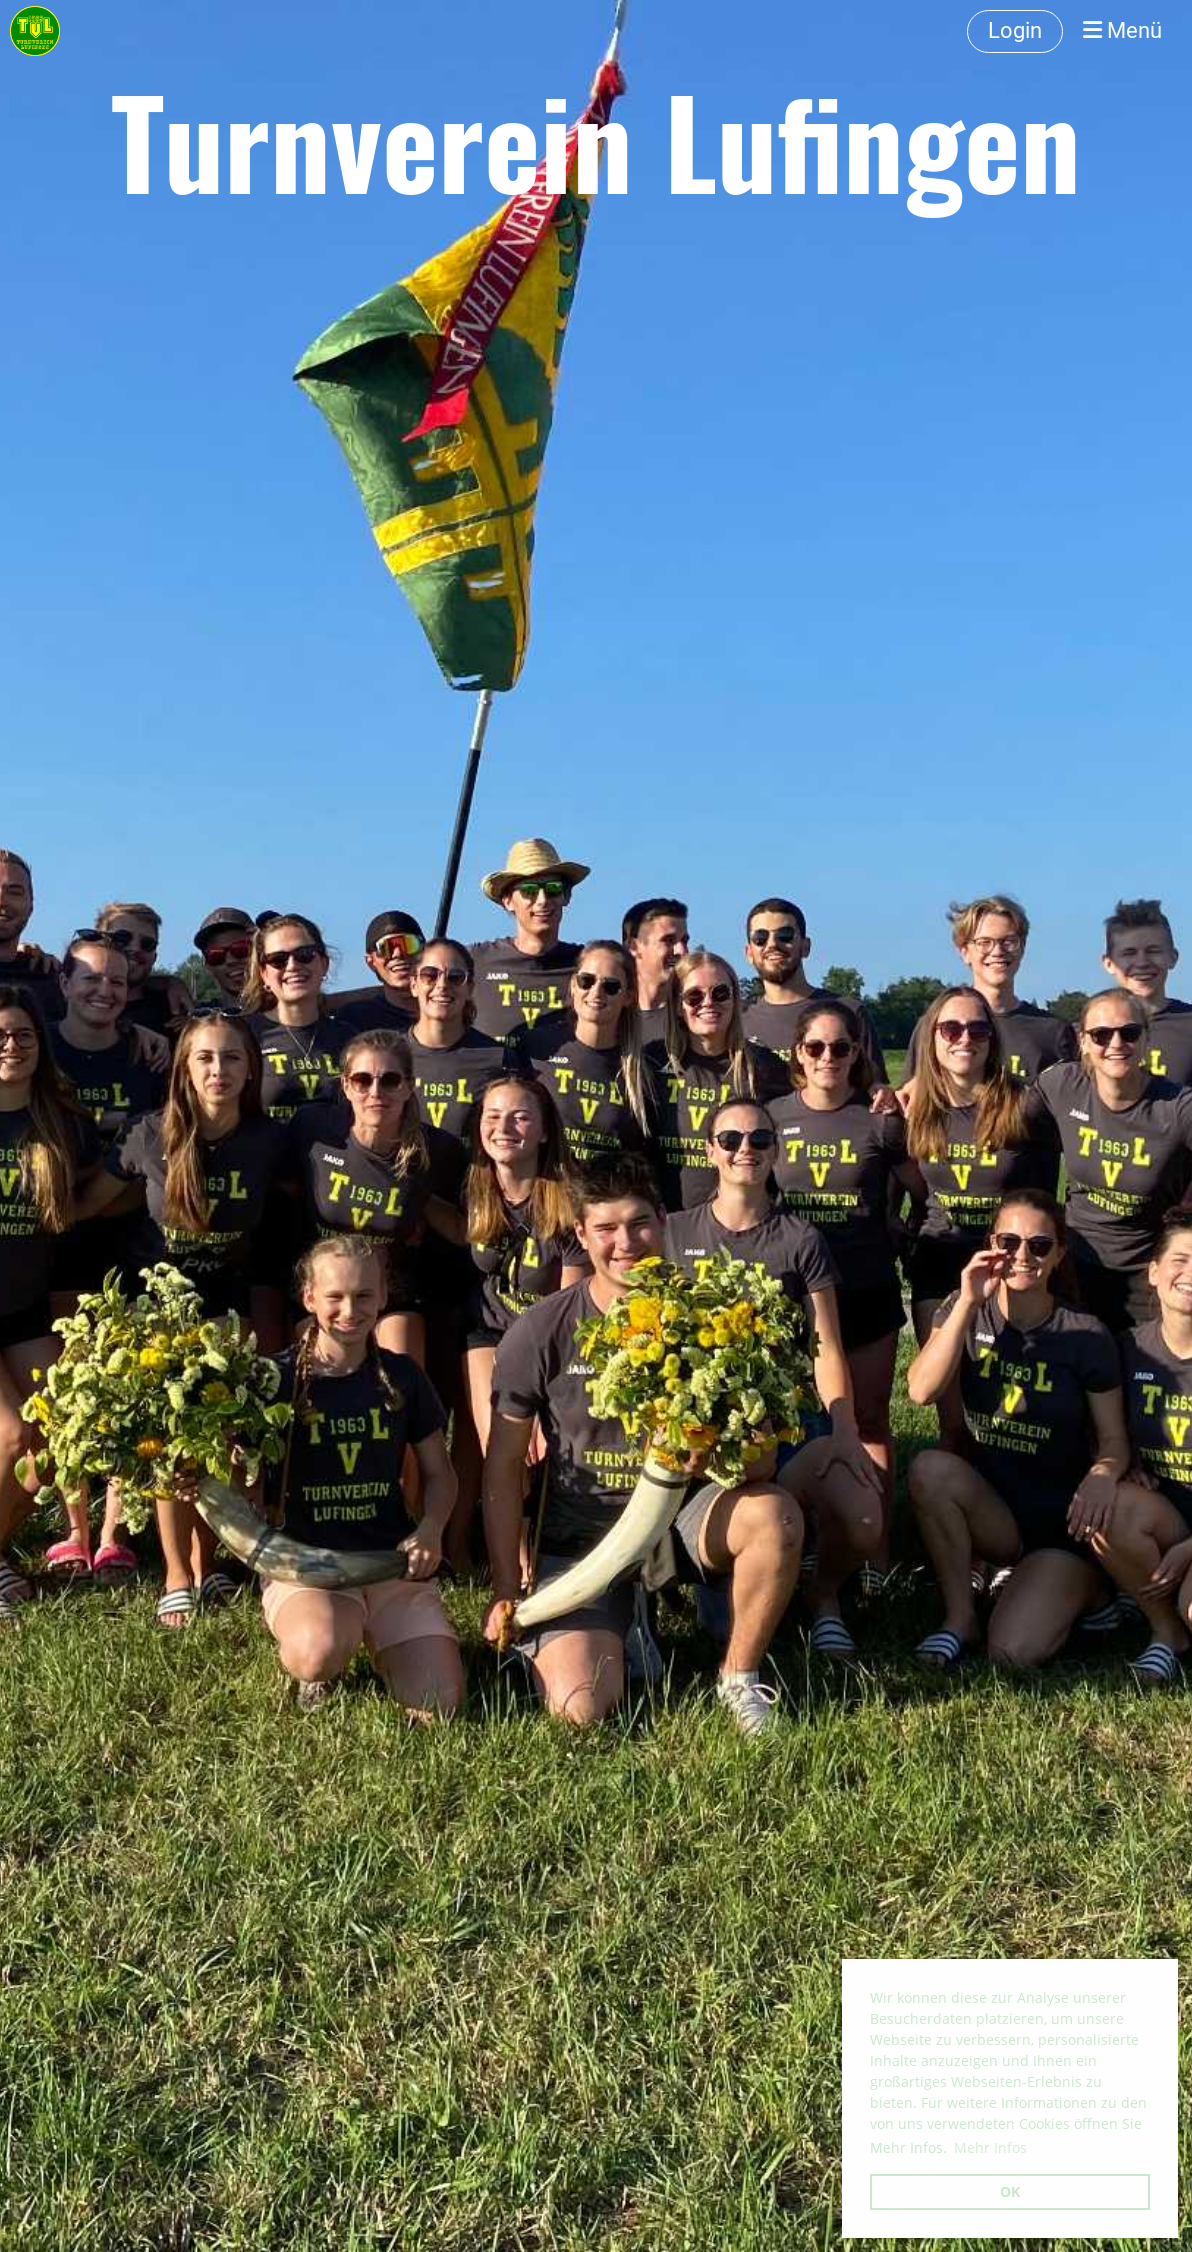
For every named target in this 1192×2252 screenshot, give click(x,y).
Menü (1122, 30)
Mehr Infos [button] (990, 2147)
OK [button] (1010, 2191)
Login (1015, 30)
